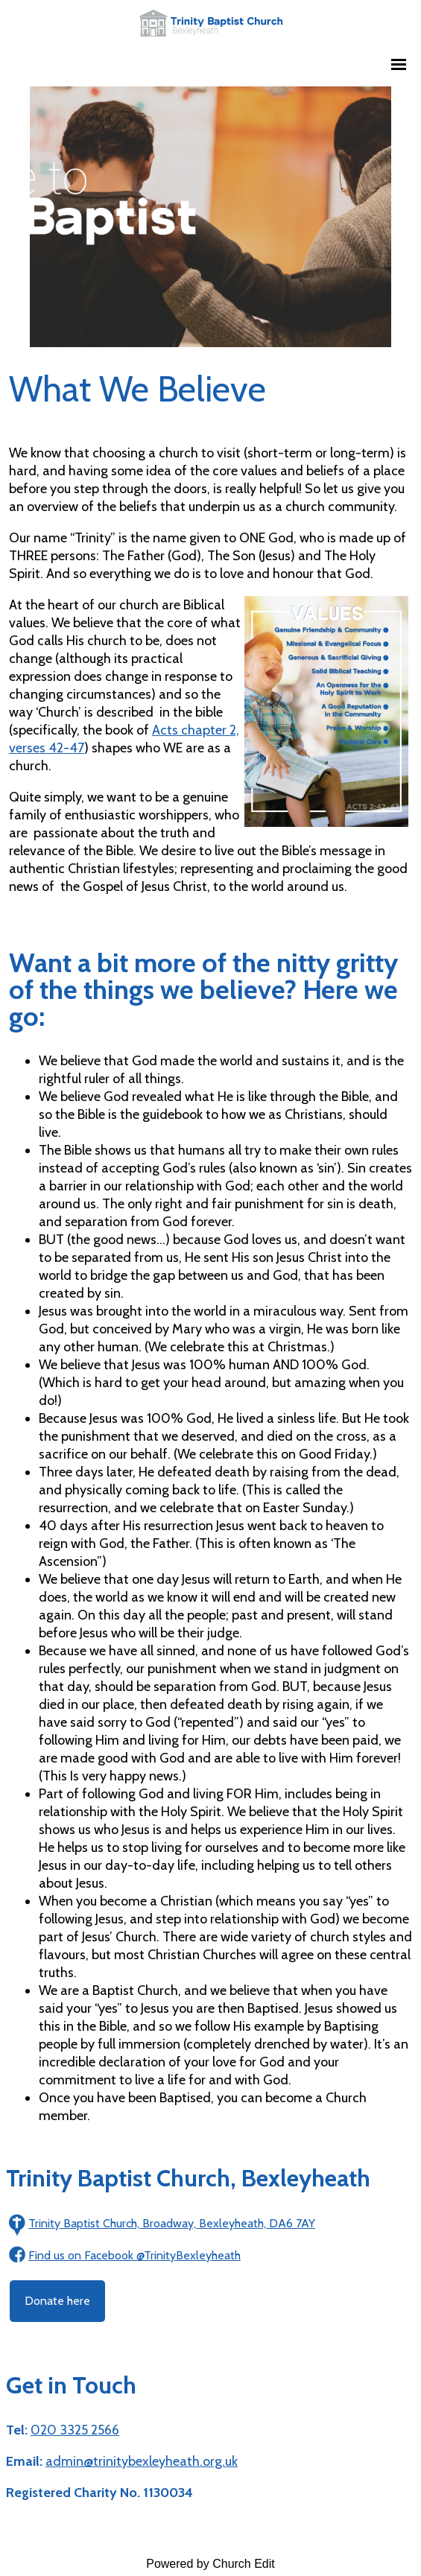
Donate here (57, 2301)
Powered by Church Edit (210, 2563)
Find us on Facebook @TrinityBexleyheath (134, 2255)
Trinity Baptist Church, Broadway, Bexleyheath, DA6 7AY (171, 2223)
